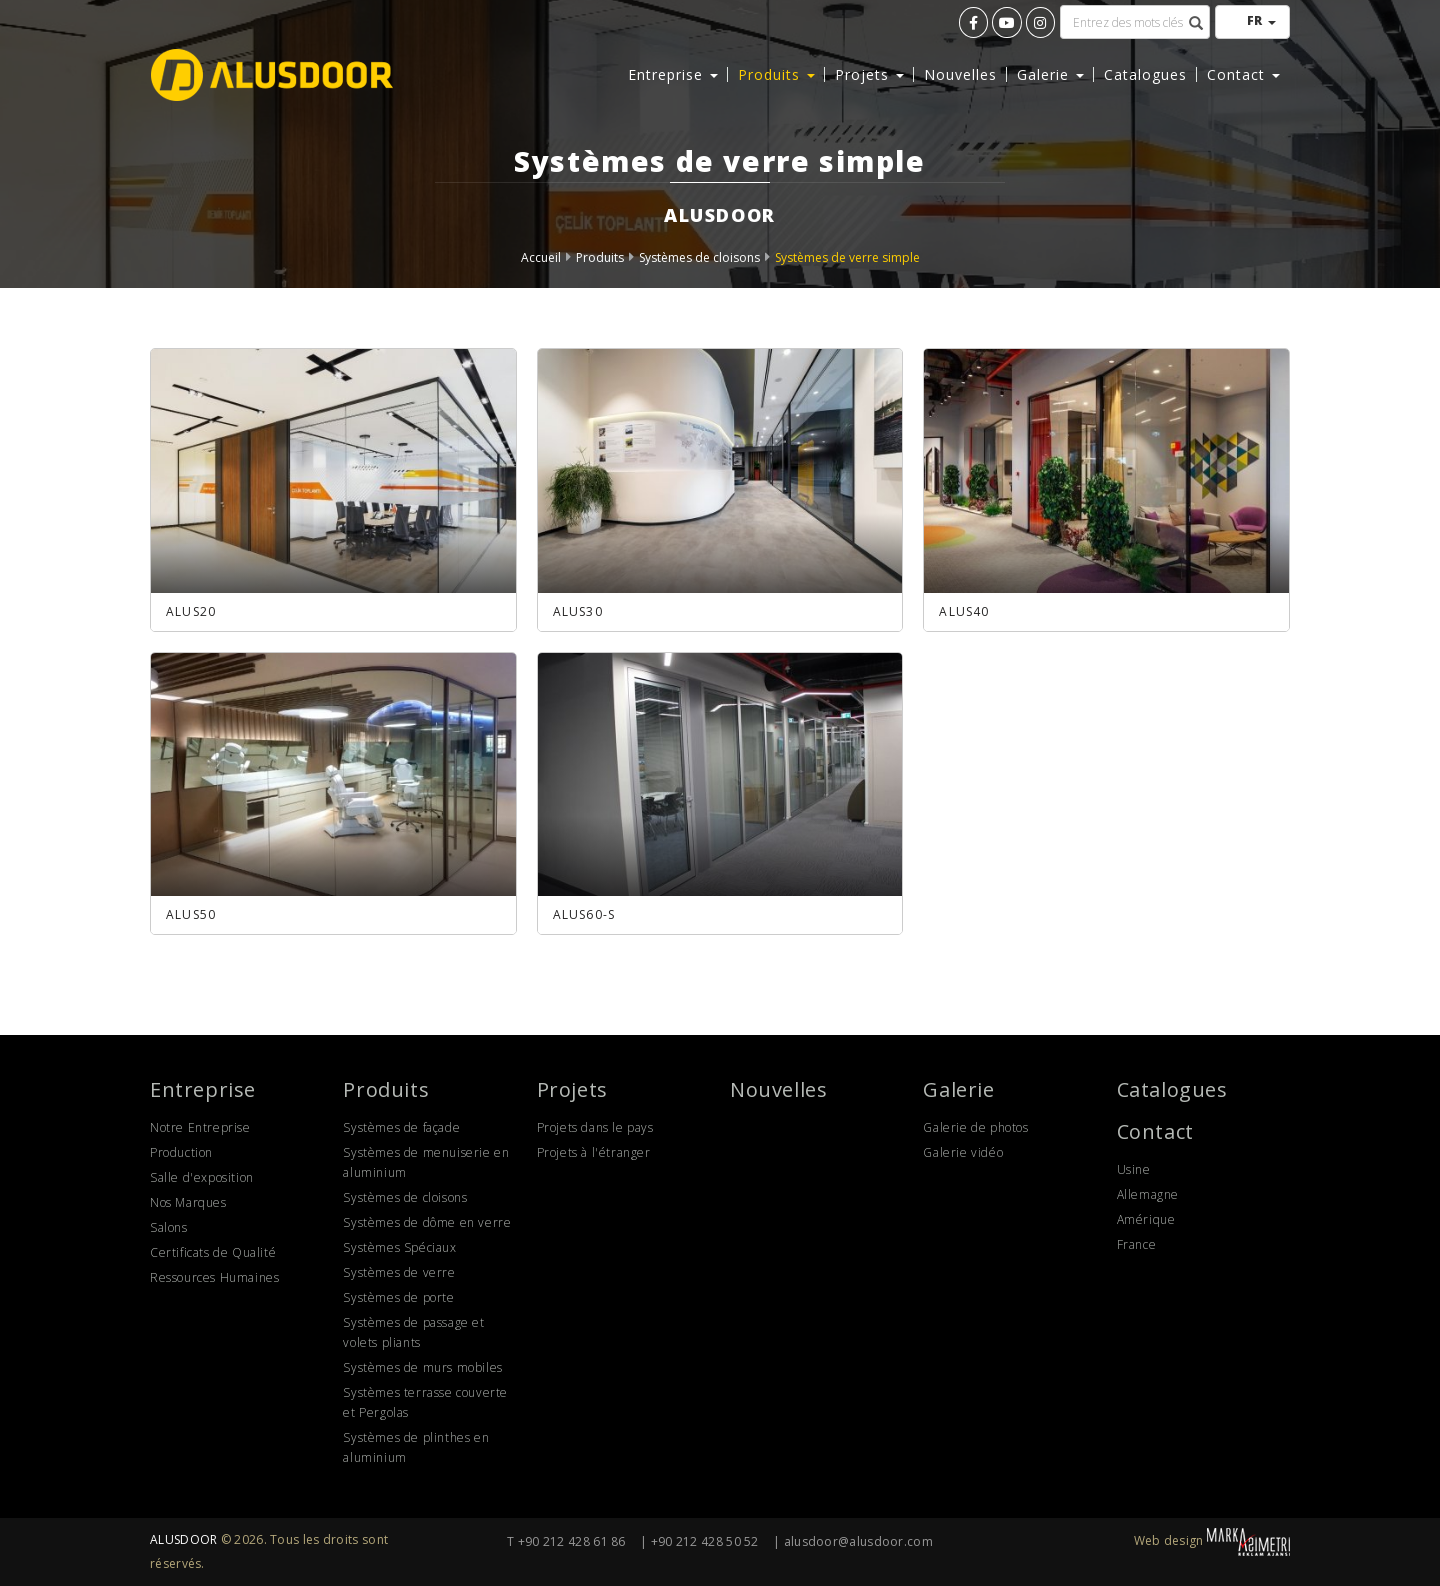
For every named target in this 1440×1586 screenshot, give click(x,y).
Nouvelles (960, 74)
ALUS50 (191, 914)
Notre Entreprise (200, 1127)
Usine (1134, 1169)
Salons (169, 1227)
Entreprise (203, 1089)
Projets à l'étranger (594, 1152)
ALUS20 (191, 611)
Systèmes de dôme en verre (427, 1222)
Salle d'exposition (202, 1177)
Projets (572, 1089)
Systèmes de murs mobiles (422, 1367)
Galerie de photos (975, 1127)
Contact (1155, 1131)
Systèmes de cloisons (699, 257)
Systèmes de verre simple (847, 257)
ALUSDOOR (183, 1539)
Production (181, 1152)
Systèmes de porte (398, 1297)
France (1137, 1244)
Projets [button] (869, 74)
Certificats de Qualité (213, 1252)
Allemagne (1148, 1194)
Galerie (958, 1089)
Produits (600, 257)
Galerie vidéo (963, 1152)
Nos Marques (188, 1202)
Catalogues (1145, 74)
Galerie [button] (1050, 74)
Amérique (1146, 1219)
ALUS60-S (584, 914)
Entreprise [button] (673, 74)
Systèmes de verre (399, 1272)
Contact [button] (1243, 74)
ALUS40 (964, 611)
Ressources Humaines (214, 1277)
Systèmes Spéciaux (399, 1247)
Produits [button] (776, 74)
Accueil (541, 257)
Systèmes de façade (401, 1127)
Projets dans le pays (595, 1127)
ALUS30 (578, 611)
